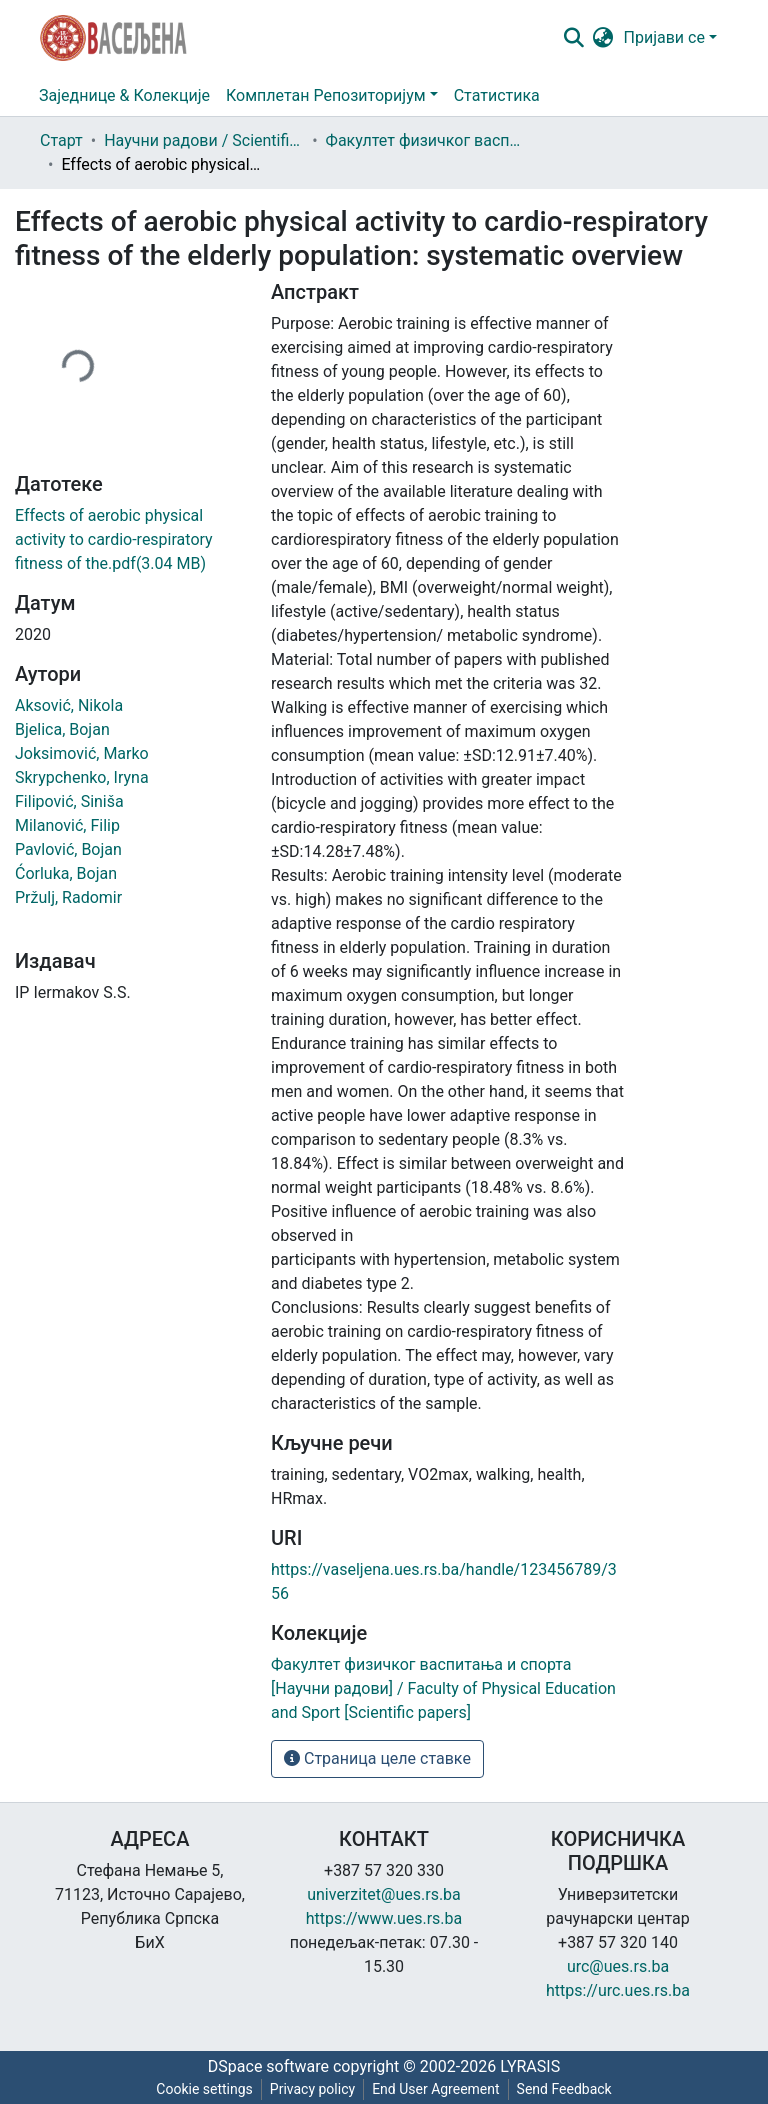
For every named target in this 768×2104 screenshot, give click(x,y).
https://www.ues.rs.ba (384, 1918)
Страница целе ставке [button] (377, 1758)
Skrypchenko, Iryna (82, 777)
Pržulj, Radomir (68, 897)
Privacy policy (312, 2089)
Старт (61, 140)
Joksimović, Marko (82, 753)
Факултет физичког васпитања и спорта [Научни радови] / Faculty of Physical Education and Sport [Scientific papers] (426, 140)
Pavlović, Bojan (68, 849)
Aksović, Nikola (69, 705)
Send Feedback (564, 2089)
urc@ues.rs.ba (618, 1966)
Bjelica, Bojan (62, 729)
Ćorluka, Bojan (66, 873)
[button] (603, 38)
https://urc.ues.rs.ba (618, 1990)
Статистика (497, 95)
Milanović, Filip (67, 825)
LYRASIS (530, 2066)
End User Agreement (435, 2089)
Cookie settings (204, 2089)
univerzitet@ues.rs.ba (384, 1894)
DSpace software (268, 2066)
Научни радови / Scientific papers (204, 140)
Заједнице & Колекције (124, 95)
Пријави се (664, 37)
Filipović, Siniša (69, 801)
